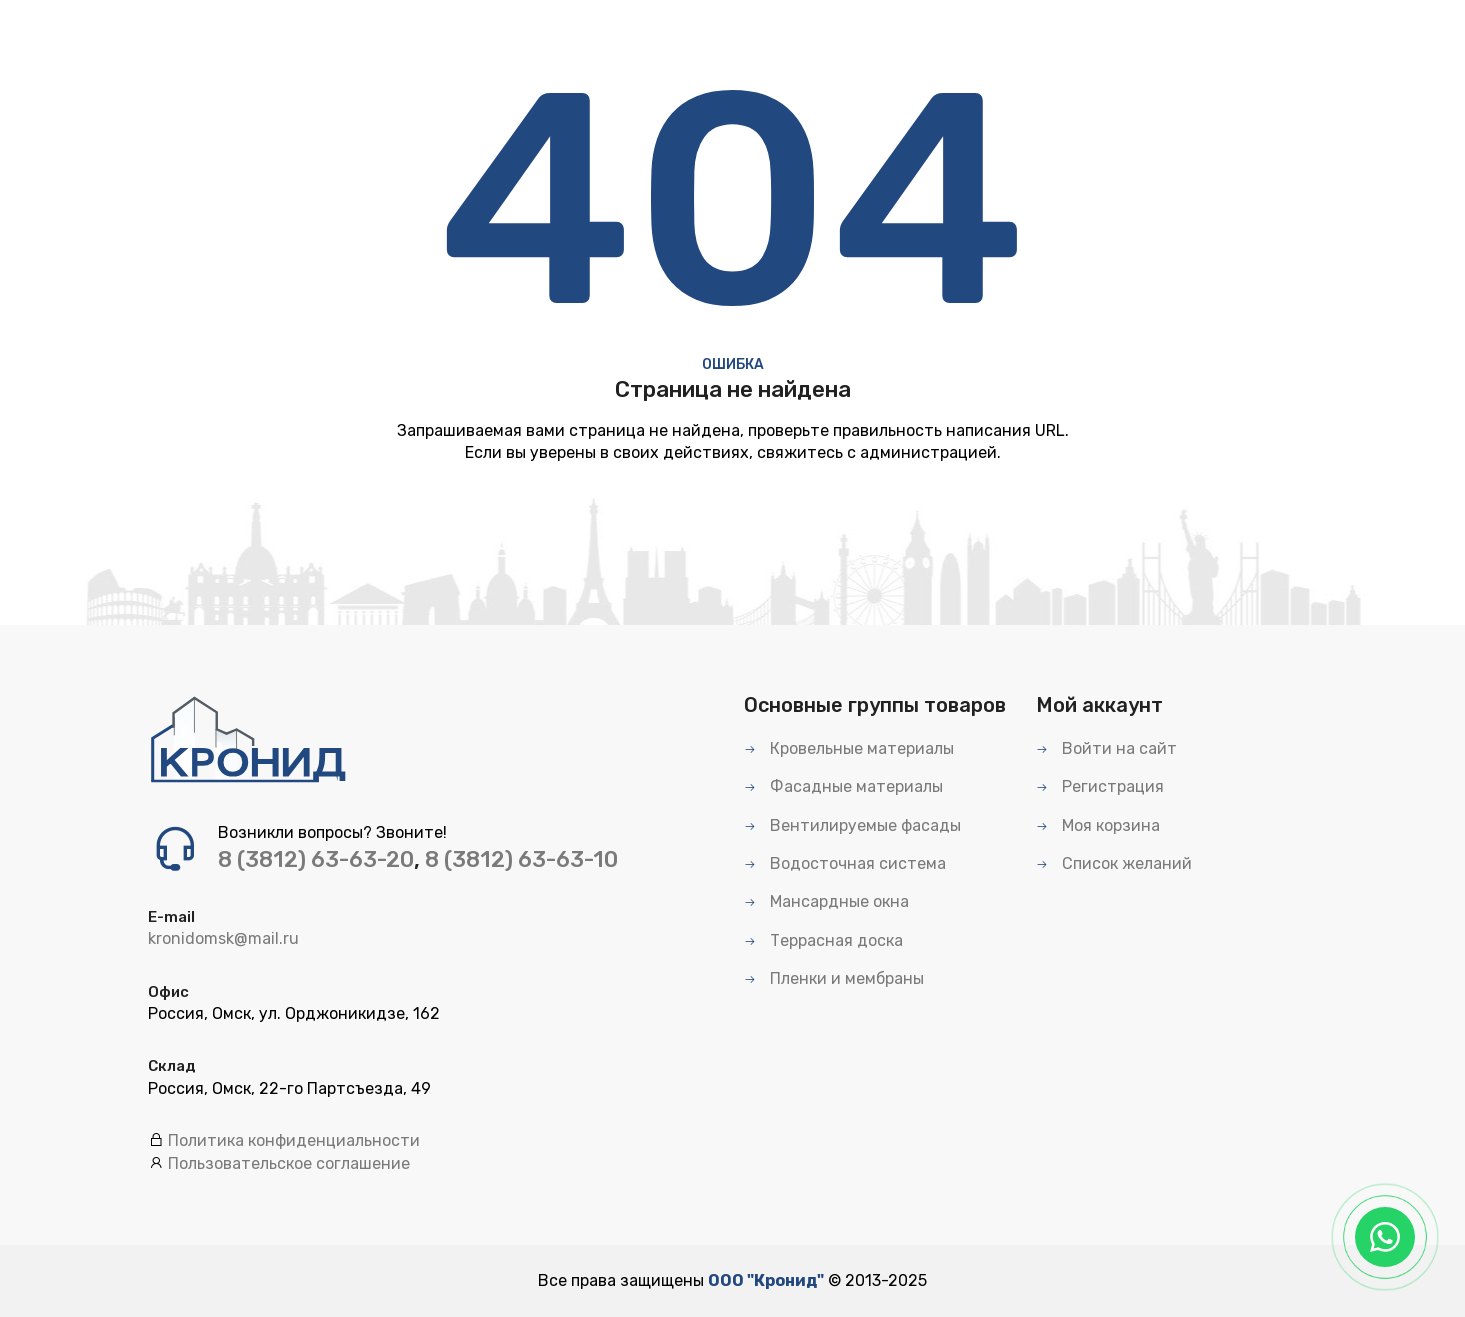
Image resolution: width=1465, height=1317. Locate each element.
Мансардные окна (826, 901)
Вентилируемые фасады (852, 825)
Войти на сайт (1106, 748)
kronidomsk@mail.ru (223, 938)
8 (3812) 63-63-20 (316, 859)
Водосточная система (845, 863)
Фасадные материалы (843, 786)
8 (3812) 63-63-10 (521, 859)
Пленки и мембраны (834, 978)
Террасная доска (823, 940)
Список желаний (1114, 863)
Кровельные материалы (849, 748)
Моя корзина (1098, 825)
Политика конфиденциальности (294, 1140)
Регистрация (1100, 786)
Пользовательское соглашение (289, 1163)
